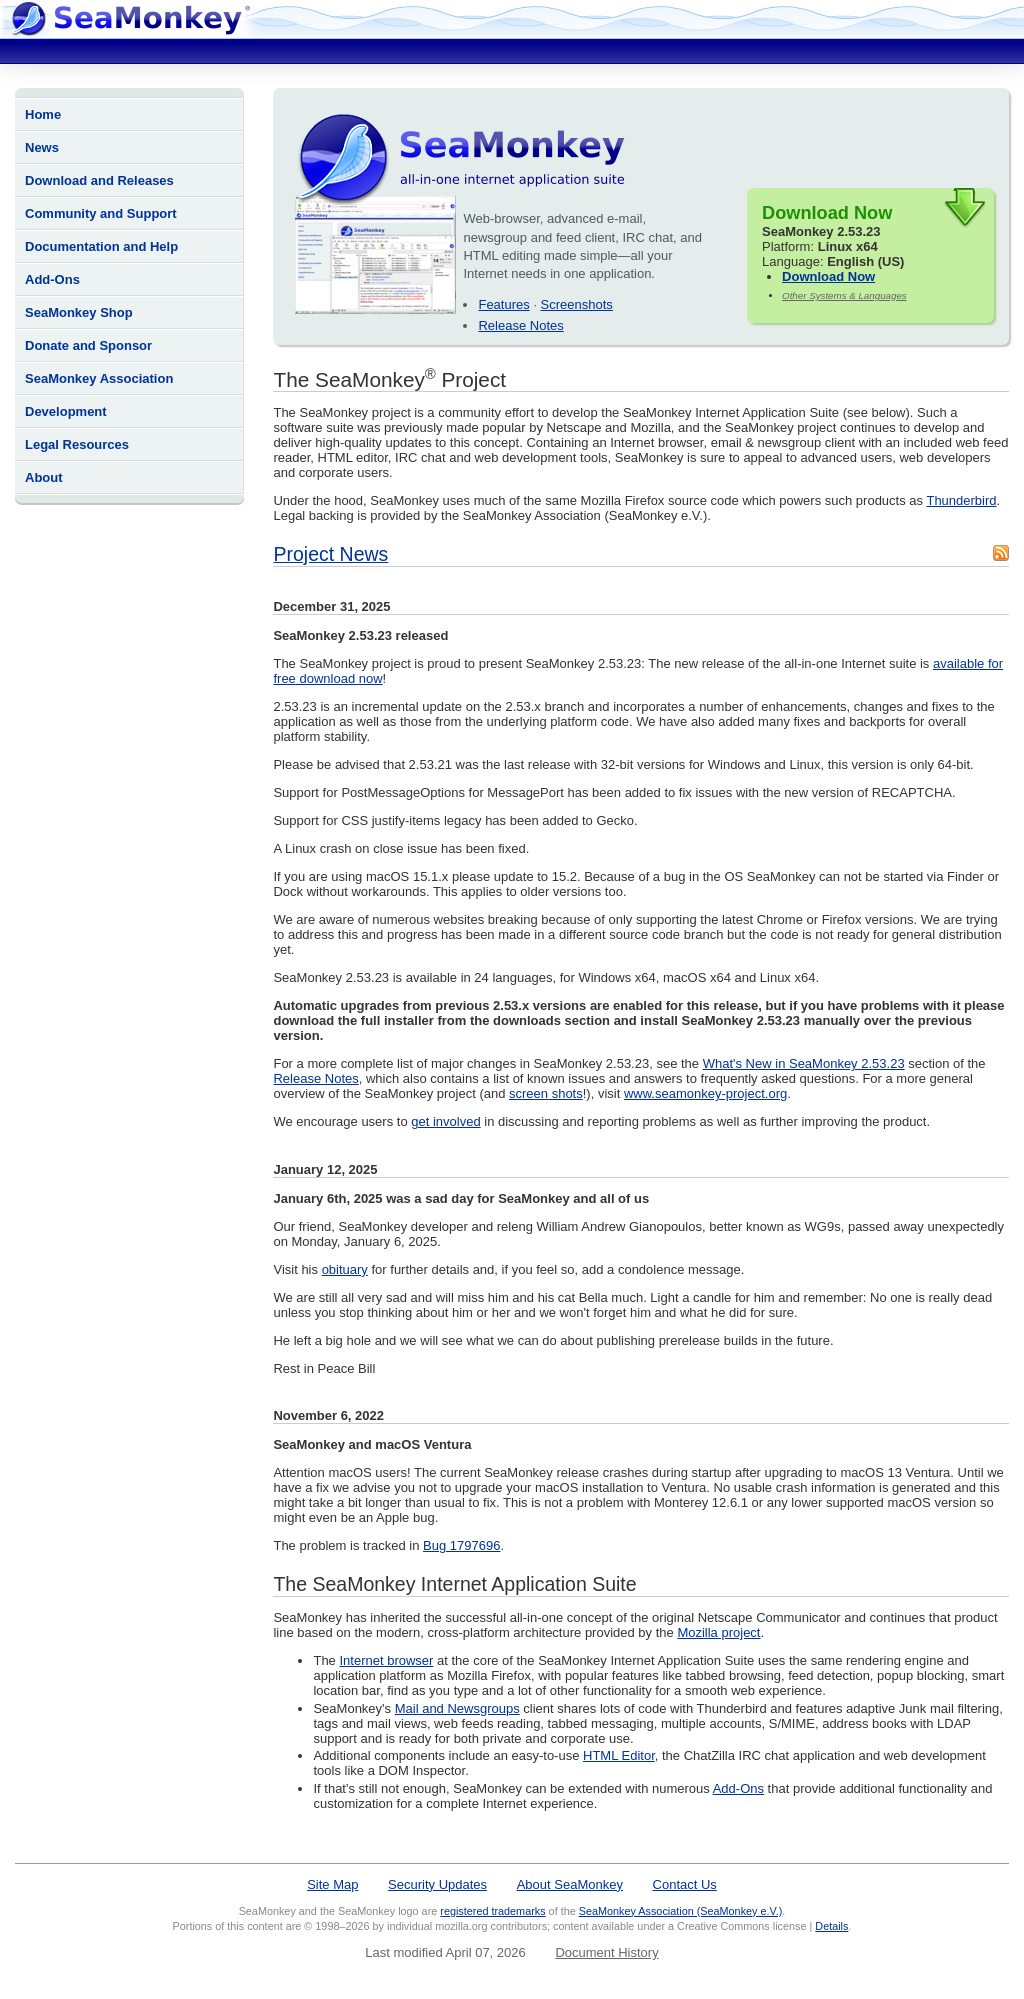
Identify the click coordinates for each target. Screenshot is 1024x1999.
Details (831, 1926)
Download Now (828, 276)
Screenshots (577, 304)
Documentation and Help (101, 246)
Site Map (332, 1884)
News (42, 147)
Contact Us (685, 1884)
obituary (345, 1269)
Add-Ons (52, 279)
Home (43, 114)
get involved (445, 1121)
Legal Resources (77, 444)
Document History (606, 1952)
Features (503, 304)
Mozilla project (718, 1632)
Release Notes (520, 325)
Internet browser (386, 1660)
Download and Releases (99, 180)
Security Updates (437, 1884)
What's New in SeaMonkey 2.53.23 (804, 1063)
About (44, 477)
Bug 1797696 (461, 1545)
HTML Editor (619, 1755)
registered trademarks (492, 1911)
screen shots (546, 1093)
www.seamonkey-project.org (705, 1093)
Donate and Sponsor (88, 345)
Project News (330, 554)
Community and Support (101, 213)
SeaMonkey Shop (79, 312)
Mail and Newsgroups (457, 1708)
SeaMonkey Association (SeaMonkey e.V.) (681, 1911)
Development (66, 411)
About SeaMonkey (570, 1884)
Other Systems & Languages (844, 295)
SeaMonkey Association (99, 378)
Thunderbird (961, 500)
